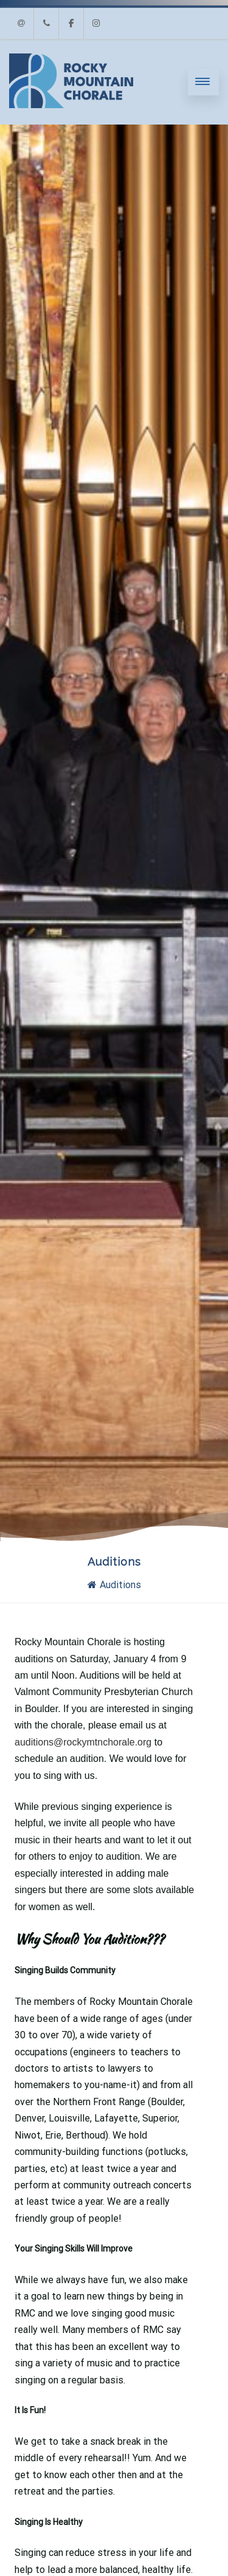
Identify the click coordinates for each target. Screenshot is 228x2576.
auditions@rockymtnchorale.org (83, 1742)
